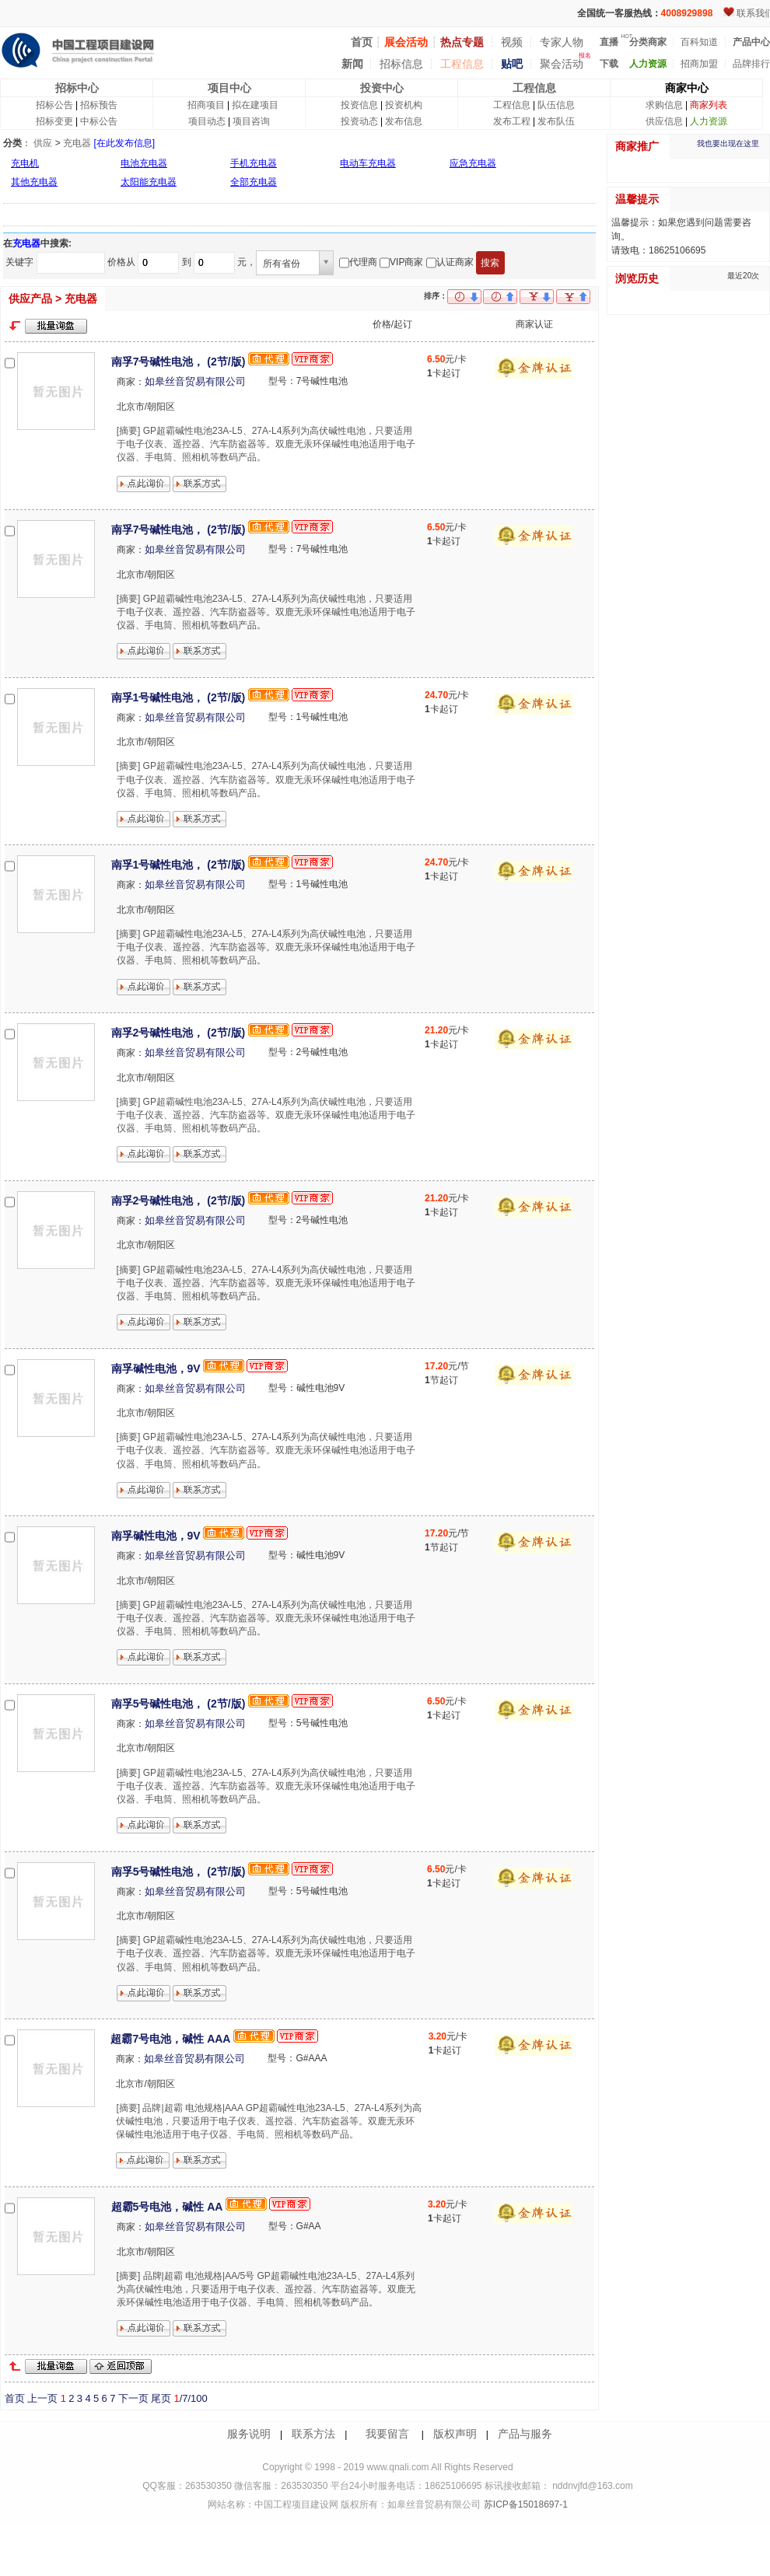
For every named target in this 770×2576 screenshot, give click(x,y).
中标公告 (98, 121)
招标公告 (54, 105)
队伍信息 (556, 105)
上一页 (42, 2398)
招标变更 (54, 121)
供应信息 (664, 121)
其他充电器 (34, 182)
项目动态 (207, 121)
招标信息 (401, 64)
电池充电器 (144, 163)
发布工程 (511, 121)
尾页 (161, 2398)
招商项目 (206, 105)
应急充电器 (473, 163)
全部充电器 (253, 182)
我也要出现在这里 (728, 143)
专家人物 (561, 42)
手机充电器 (253, 163)
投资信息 (359, 105)
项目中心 (229, 88)
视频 (512, 42)
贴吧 (512, 64)
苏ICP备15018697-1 (524, 2504)
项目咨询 (251, 121)
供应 (42, 143)
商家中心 (687, 88)
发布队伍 (556, 121)
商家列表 (708, 105)
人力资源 (708, 121)
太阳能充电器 (149, 182)
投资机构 (403, 105)
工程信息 (462, 64)
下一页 (133, 2398)
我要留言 (387, 2433)
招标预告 (98, 105)
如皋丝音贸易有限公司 (195, 381)
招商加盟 (699, 63)
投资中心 (382, 88)
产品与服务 (525, 2433)
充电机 (25, 163)
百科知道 (699, 42)
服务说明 (249, 2433)
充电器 (77, 143)
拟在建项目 (255, 105)
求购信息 (664, 105)
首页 (15, 2398)
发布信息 (403, 121)
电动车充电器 (368, 163)
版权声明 (455, 2433)
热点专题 (462, 42)
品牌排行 (751, 63)
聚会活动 (561, 64)
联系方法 (313, 2433)
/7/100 (190, 2398)
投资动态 (359, 121)
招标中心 (77, 88)
